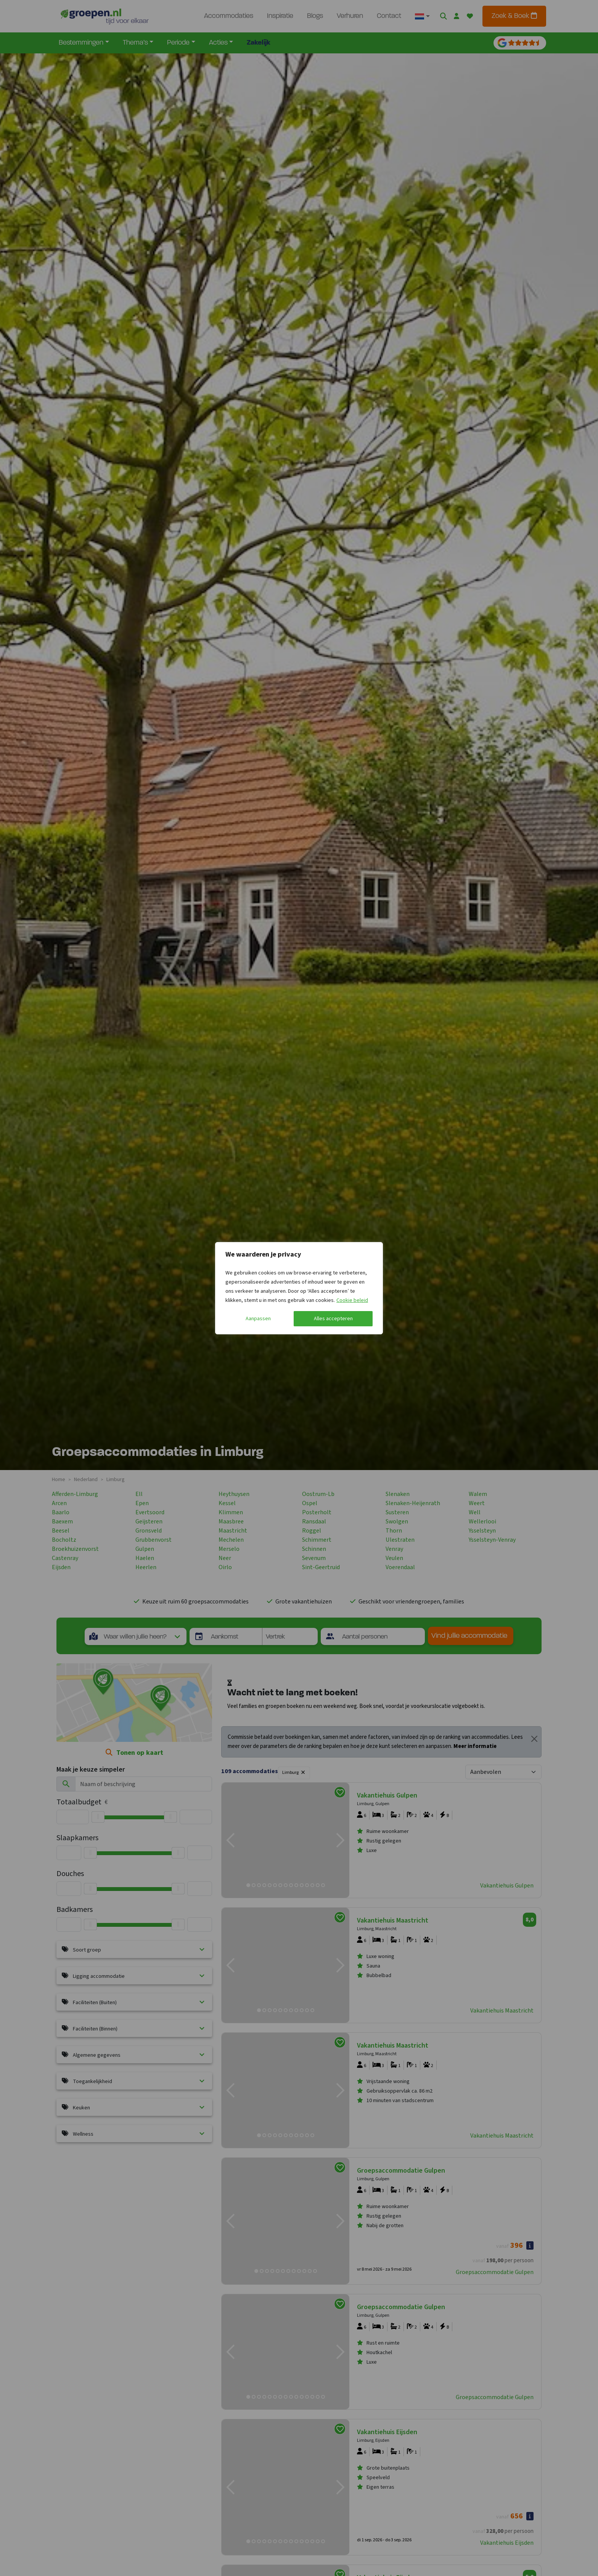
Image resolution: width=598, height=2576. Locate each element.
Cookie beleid (352, 1300)
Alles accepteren (333, 1319)
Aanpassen (258, 1319)
